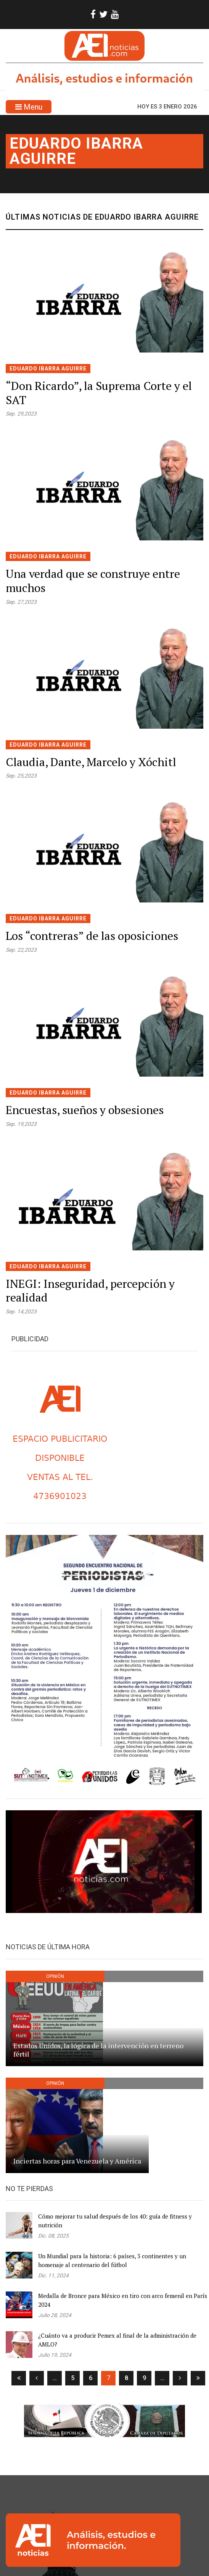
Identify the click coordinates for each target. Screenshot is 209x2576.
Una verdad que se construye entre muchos (93, 580)
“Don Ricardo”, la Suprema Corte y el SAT (99, 393)
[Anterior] (36, 2378)
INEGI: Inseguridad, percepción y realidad (90, 1290)
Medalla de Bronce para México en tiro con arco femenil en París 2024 (122, 2300)
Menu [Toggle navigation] (28, 107)
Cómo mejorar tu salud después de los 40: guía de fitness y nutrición (115, 2220)
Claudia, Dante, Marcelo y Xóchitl (91, 762)
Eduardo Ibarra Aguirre (76, 151)
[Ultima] (198, 2378)
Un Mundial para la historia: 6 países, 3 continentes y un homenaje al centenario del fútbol (112, 2260)
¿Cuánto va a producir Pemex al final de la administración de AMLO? (117, 2340)
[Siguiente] (180, 2378)
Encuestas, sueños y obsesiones (85, 1109)
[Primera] (18, 2378)
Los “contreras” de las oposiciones (92, 935)
